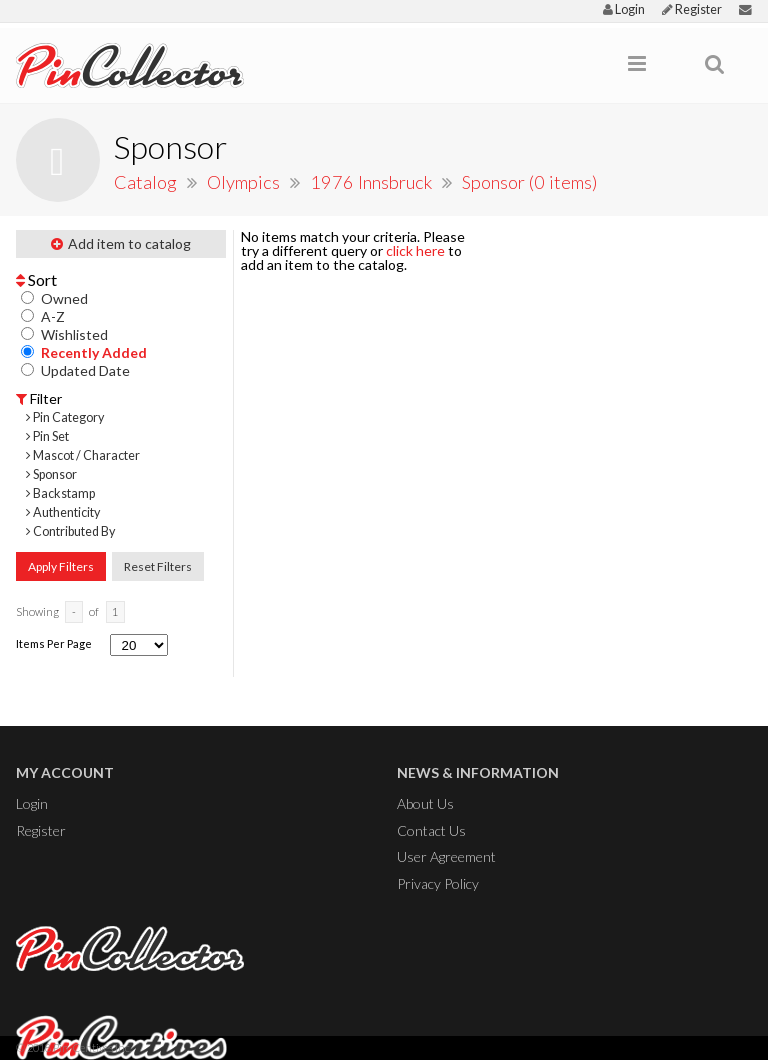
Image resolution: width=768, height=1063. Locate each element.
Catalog (145, 182)
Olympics (245, 182)
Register (692, 9)
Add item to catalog (121, 243)
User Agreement (446, 856)
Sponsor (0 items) (530, 182)
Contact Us (431, 830)
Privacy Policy (438, 883)
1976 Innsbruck (373, 182)
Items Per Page (54, 643)
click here (415, 250)
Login (624, 9)
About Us (425, 803)
